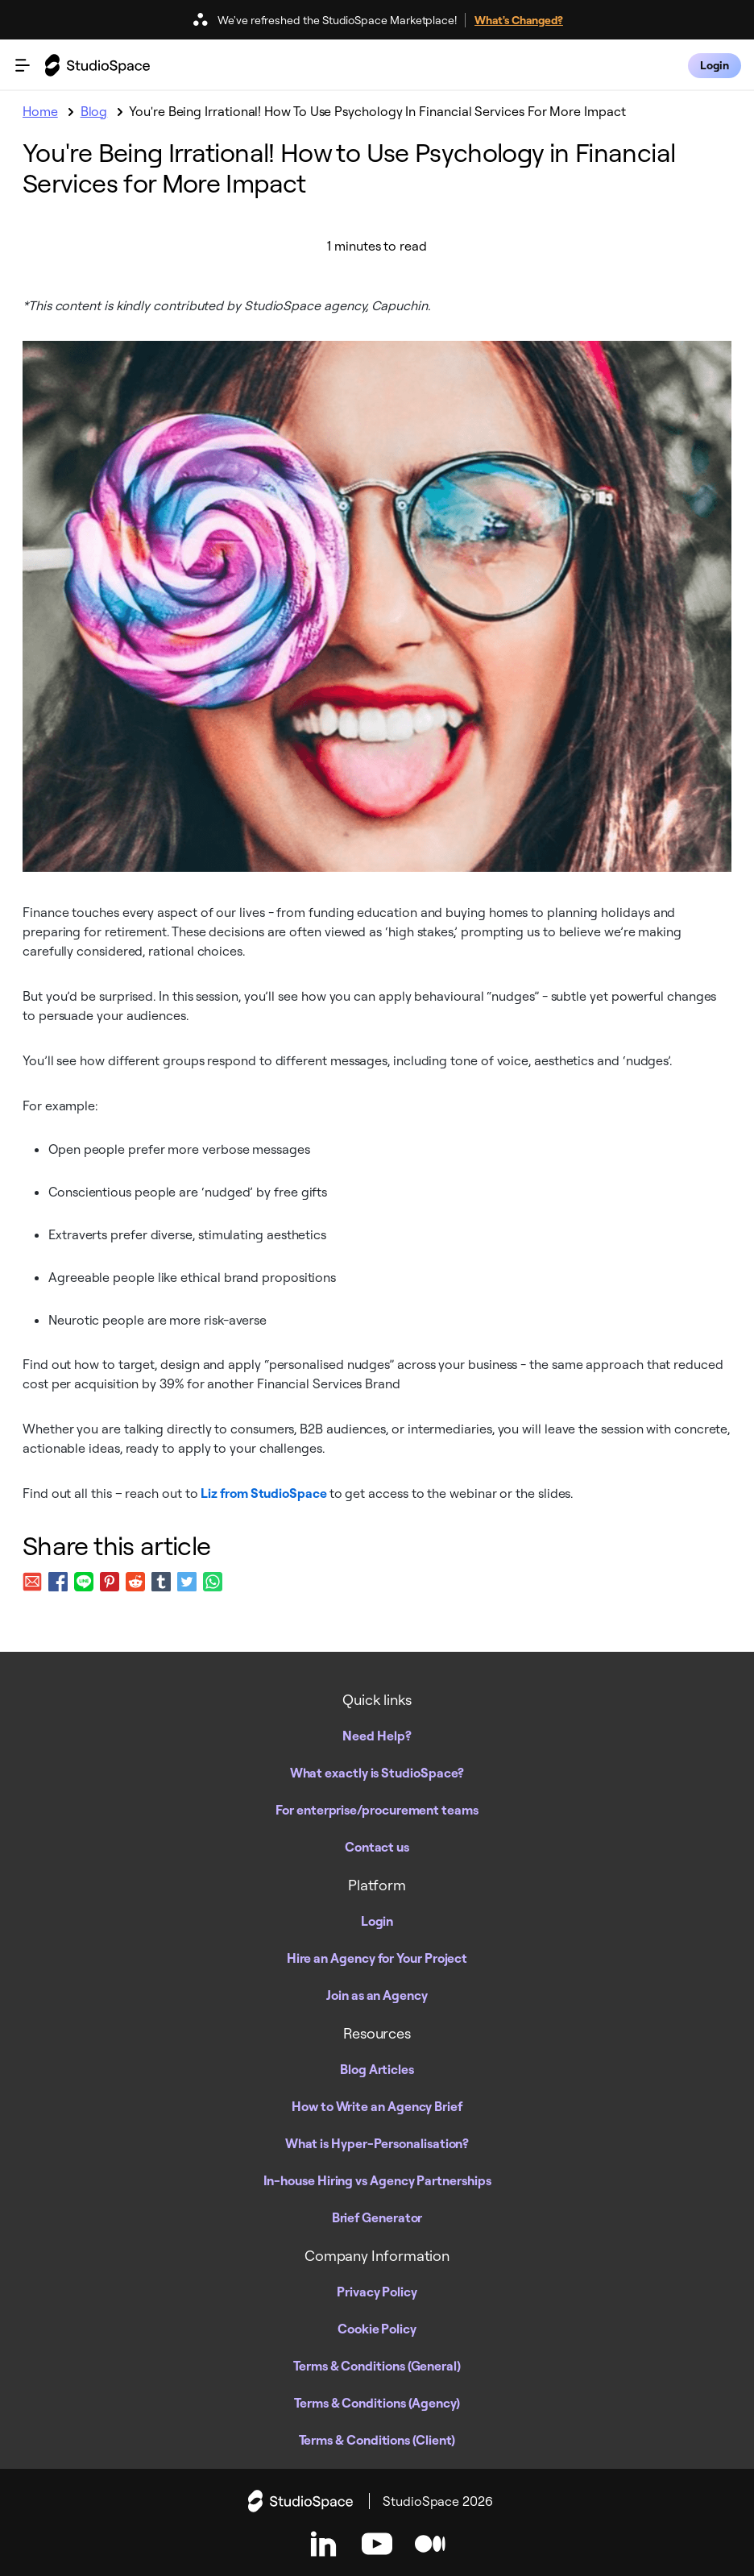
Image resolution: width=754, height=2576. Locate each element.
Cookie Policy (377, 2329)
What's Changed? (518, 20)
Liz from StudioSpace (265, 1493)
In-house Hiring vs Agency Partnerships (377, 2180)
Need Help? (376, 1736)
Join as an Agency (377, 1995)
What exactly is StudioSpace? (377, 1773)
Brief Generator (377, 2217)
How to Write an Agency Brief (377, 2106)
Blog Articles (377, 2069)
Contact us (377, 1847)
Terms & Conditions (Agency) (377, 2403)
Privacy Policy (377, 2292)
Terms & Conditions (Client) (377, 2440)
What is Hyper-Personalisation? (377, 2143)
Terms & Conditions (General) (377, 2366)
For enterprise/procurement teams (377, 1810)
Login (377, 1921)
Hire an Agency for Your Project (377, 1958)
